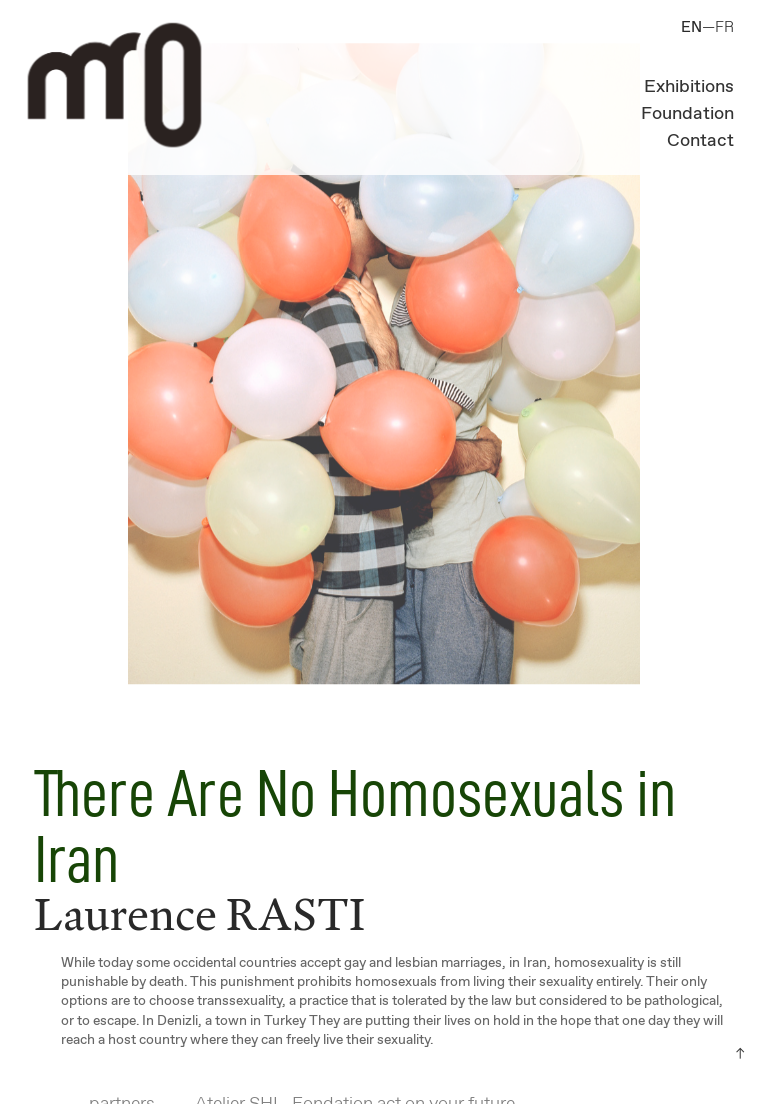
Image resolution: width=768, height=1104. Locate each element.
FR (724, 28)
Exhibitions (689, 87)
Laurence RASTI (199, 913)
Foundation (687, 114)
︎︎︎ (740, 1054)
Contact (700, 141)
